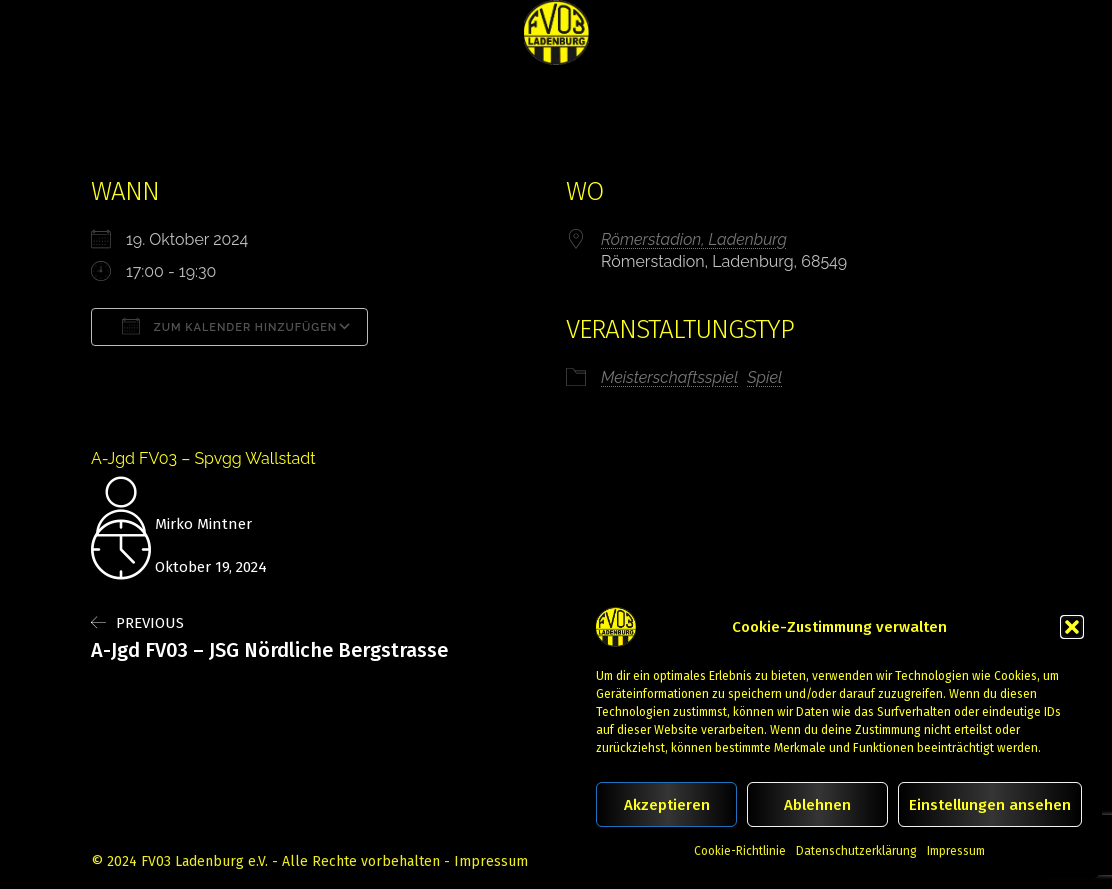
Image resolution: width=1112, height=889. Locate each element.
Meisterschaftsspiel (669, 377)
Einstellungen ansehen (990, 805)
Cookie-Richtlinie (740, 851)
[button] (1072, 627)
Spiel (764, 377)
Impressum (956, 851)
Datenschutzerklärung (856, 851)
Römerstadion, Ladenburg (694, 239)
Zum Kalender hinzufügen (229, 326)
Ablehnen (817, 805)
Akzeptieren (667, 805)
